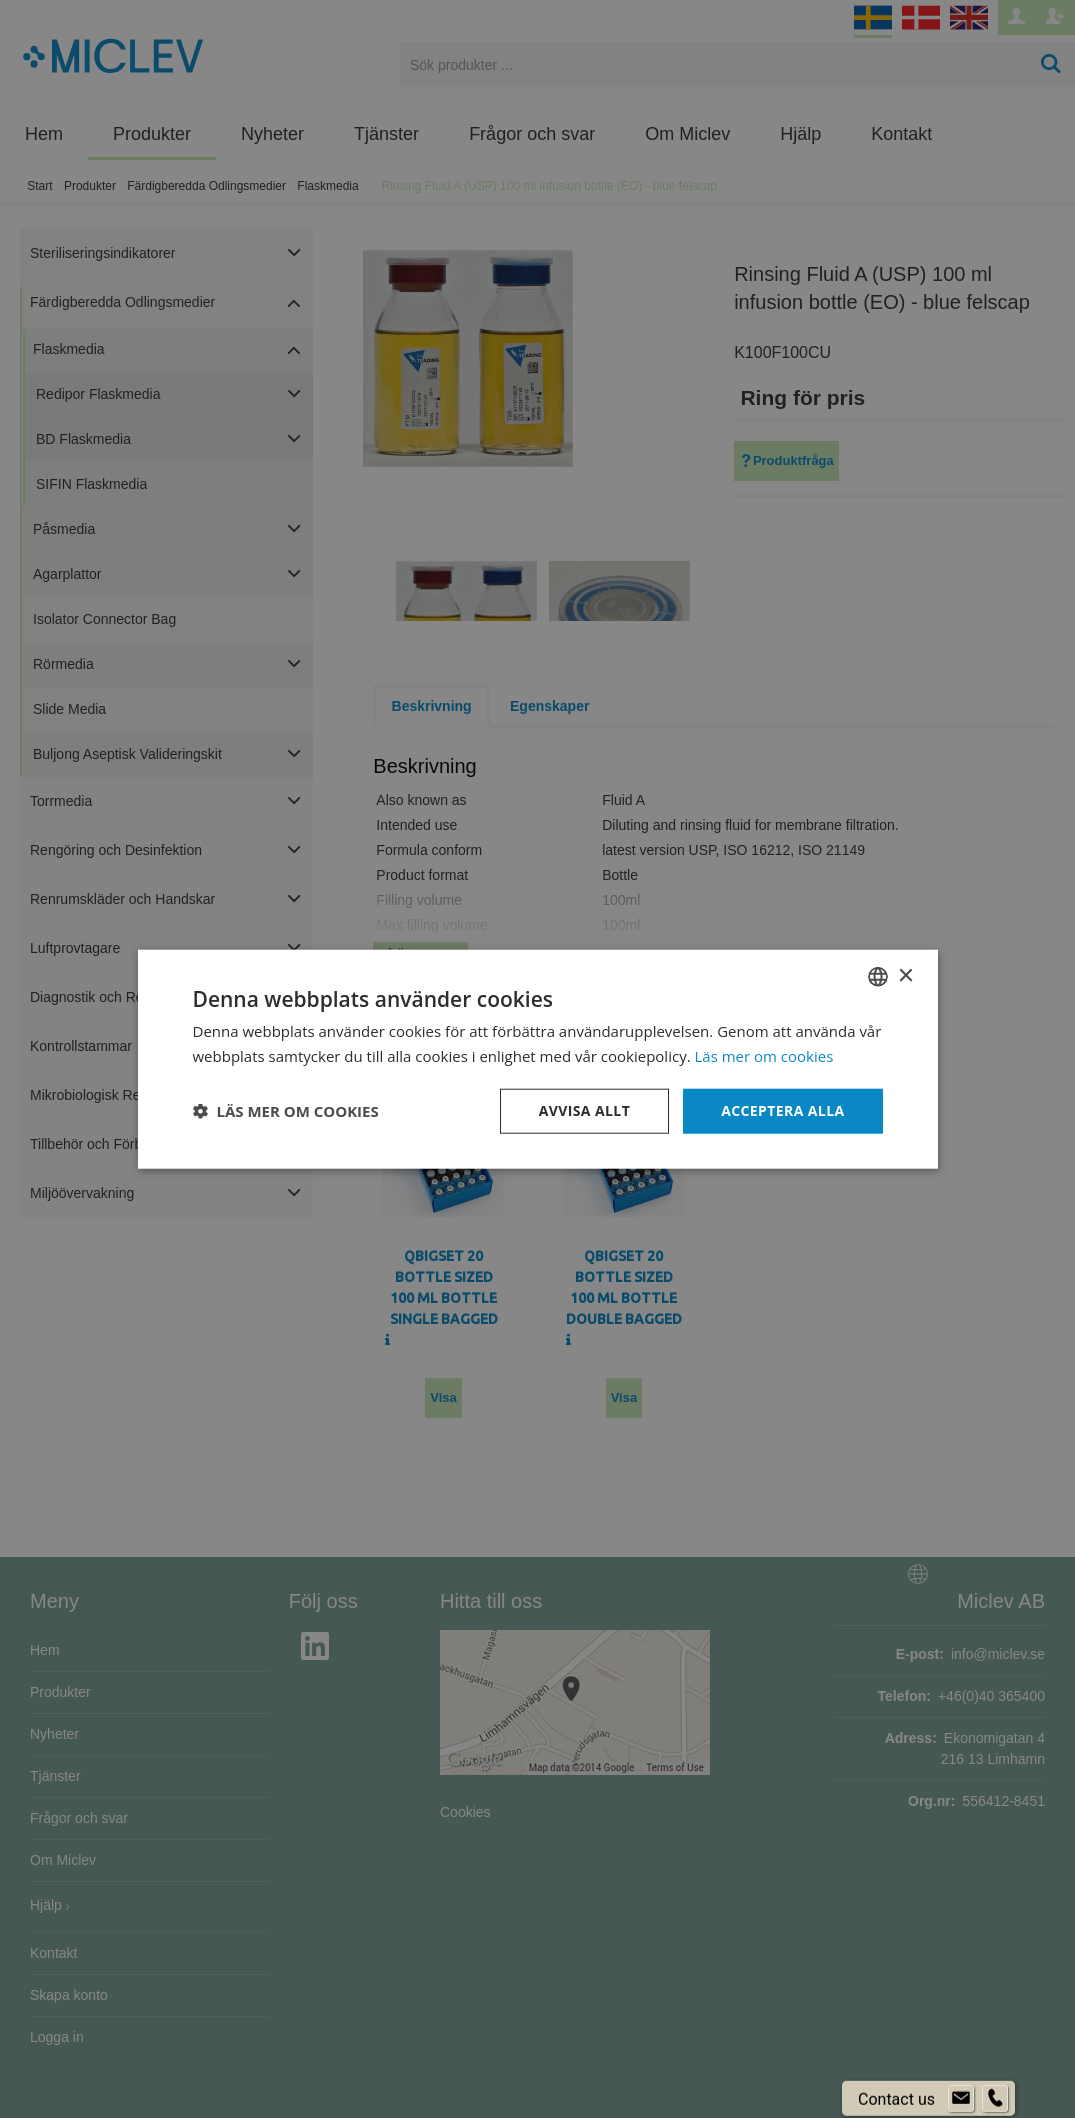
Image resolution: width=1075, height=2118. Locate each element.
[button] (286, 1111)
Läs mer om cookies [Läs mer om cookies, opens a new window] (764, 1056)
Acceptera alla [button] (782, 1110)
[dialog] (537, 1059)
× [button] (905, 975)
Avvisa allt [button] (584, 1110)
